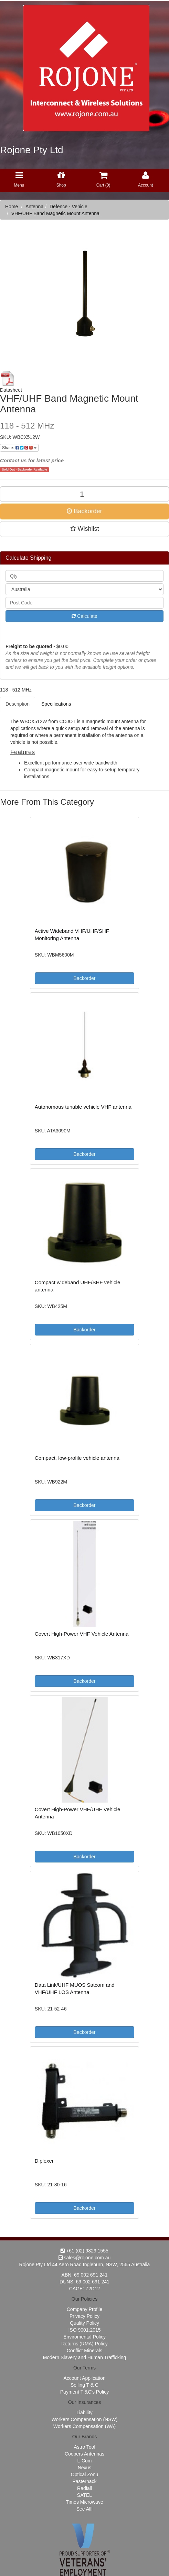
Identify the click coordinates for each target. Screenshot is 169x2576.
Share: (19, 447)
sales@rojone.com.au (85, 2257)
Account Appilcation (84, 2378)
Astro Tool (84, 2447)
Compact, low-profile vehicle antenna (77, 1458)
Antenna (34, 206)
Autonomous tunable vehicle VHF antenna (83, 1107)
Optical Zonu (84, 2474)
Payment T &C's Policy (84, 2392)
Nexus (85, 2467)
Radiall (84, 2488)
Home (11, 206)
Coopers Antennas (84, 2454)
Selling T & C (84, 2385)
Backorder (84, 511)
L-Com (84, 2460)
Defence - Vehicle (68, 206)
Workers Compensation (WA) (84, 2426)
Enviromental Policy (84, 2337)
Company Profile (85, 2309)
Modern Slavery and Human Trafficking (84, 2357)
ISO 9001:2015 (84, 2330)
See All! (84, 2509)
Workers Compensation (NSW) (85, 2419)
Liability (84, 2412)
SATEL (84, 2495)
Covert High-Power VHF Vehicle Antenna (82, 1634)
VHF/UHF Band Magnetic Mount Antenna (55, 213)
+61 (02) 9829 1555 (84, 2250)
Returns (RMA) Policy (84, 2343)
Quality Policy (84, 2323)
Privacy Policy (84, 2316)
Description (18, 704)
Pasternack (84, 2481)
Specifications (56, 704)
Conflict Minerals (84, 2350)
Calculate (84, 616)
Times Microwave (84, 2502)
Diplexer (44, 2161)
